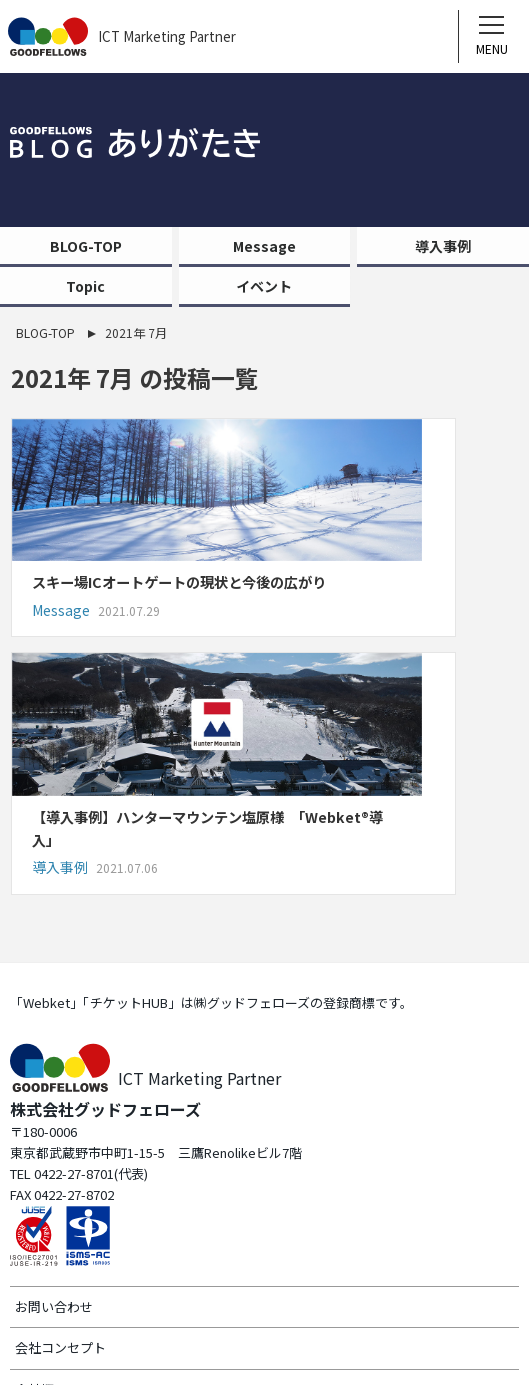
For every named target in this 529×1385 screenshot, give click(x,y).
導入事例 (443, 246)
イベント (264, 286)
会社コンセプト (60, 1128)
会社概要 (41, 1170)
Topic (85, 286)
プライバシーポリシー (80, 1253)
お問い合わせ (54, 1086)
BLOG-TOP (86, 246)
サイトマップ (54, 1211)
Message (264, 246)
